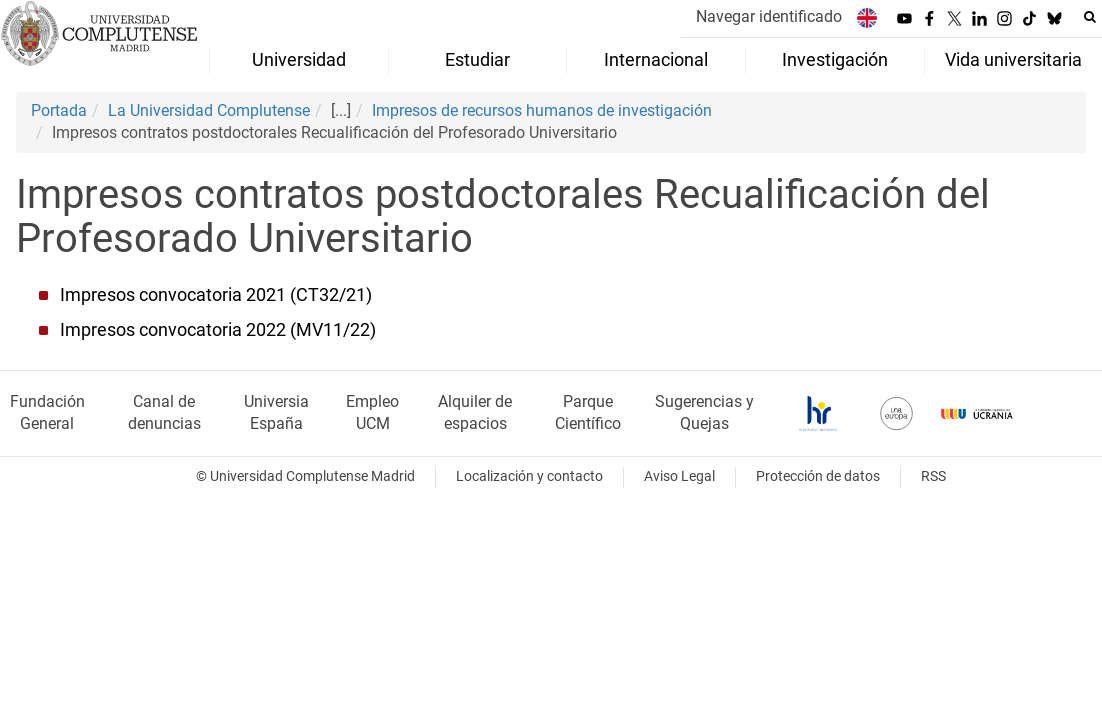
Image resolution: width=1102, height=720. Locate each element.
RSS (933, 476)
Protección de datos (818, 476)
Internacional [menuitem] (656, 60)
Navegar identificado (769, 16)
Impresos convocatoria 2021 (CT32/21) (216, 295)
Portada (59, 110)
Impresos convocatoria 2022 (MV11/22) (218, 330)
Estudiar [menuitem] (477, 60)
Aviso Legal (679, 476)
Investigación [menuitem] (835, 60)
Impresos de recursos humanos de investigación (542, 110)
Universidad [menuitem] (299, 60)
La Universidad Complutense (209, 110)
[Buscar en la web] (1090, 17)
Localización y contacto (529, 476)
